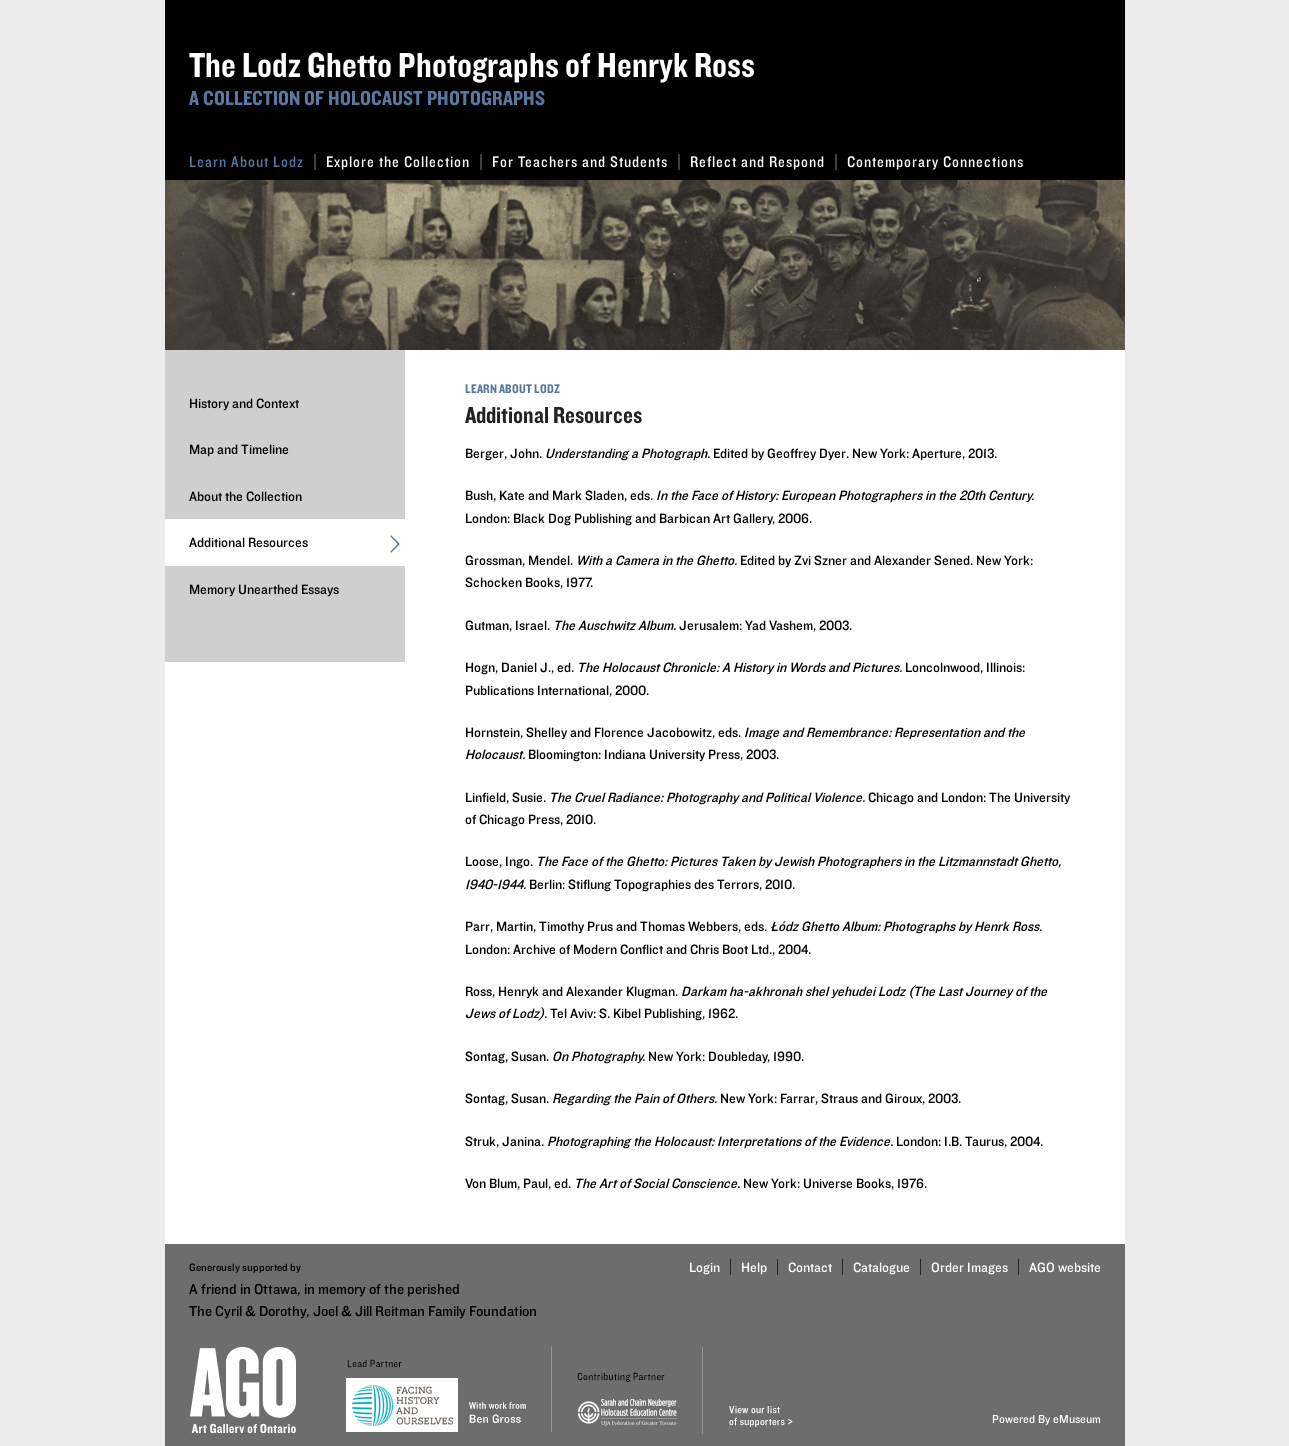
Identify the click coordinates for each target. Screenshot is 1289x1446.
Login (704, 1267)
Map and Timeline (239, 449)
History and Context (244, 403)
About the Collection (245, 496)
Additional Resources (297, 547)
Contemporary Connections (935, 161)
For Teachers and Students (586, 161)
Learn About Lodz (252, 161)
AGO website (1065, 1267)
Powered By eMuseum (1046, 1418)
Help (754, 1267)
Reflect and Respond (763, 161)
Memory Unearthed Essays (264, 589)
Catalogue (881, 1267)
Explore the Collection (404, 161)
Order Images (969, 1267)
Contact (810, 1267)
